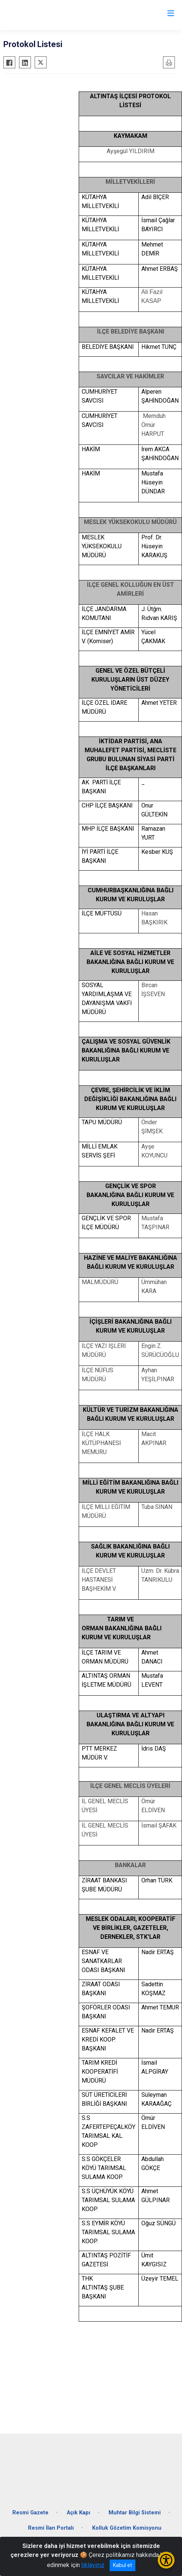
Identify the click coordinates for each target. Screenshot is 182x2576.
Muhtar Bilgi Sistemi (135, 2513)
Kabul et (122, 2565)
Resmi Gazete (30, 2513)
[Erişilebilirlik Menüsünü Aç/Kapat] (166, 2560)
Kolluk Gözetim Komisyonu (126, 2528)
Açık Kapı (78, 2513)
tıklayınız (92, 2565)
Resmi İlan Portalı (51, 2528)
